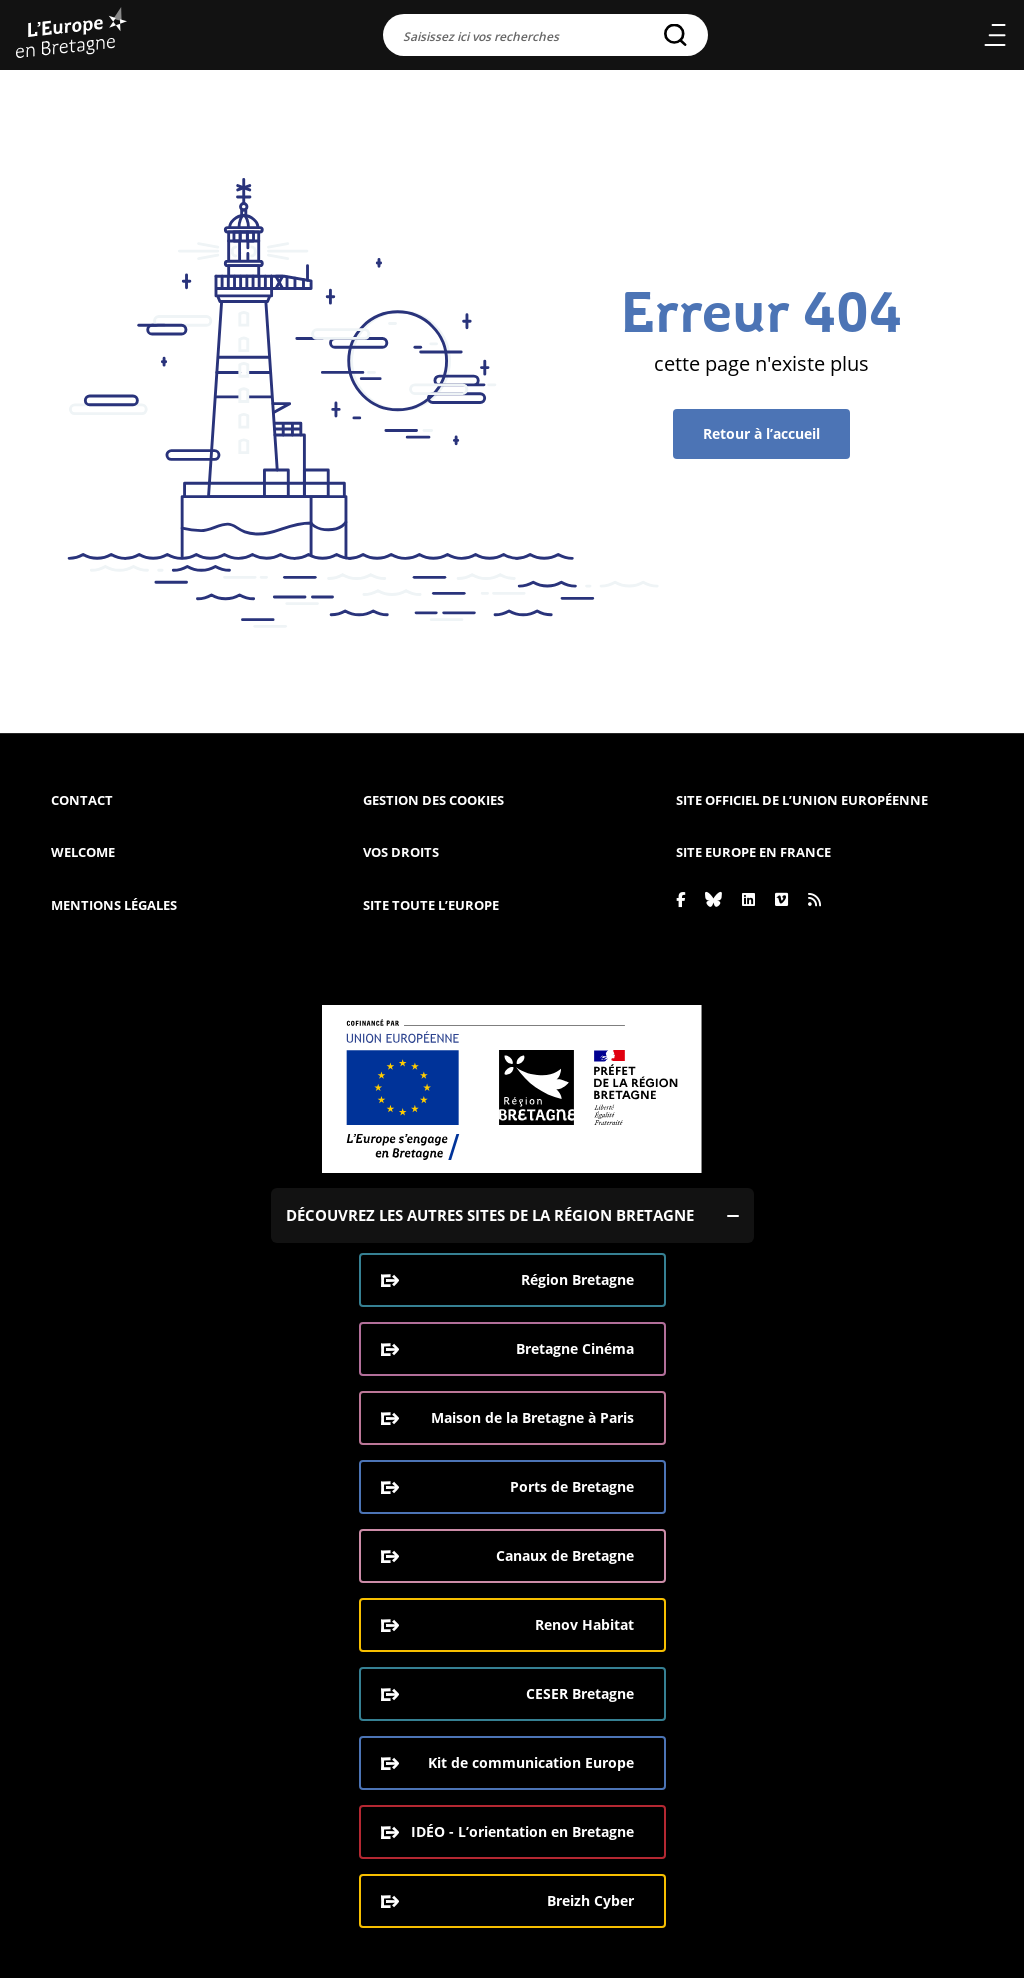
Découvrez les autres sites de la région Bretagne (490, 1215)
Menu (994, 35)
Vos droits (401, 852)
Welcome (83, 852)
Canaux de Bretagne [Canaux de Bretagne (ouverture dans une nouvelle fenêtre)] (565, 1555)
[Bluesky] (713, 899)
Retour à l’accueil (761, 433)
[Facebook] (680, 899)
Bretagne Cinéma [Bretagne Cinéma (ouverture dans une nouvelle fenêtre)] (575, 1348)
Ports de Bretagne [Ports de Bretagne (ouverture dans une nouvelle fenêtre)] (572, 1486)
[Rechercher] (675, 35)
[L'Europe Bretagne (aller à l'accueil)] (71, 35)
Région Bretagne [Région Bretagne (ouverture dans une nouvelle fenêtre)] (577, 1279)
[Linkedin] (748, 899)
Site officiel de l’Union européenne (802, 800)
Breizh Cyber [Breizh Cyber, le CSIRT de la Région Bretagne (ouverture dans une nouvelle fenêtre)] (590, 1900)
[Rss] (814, 899)
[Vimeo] (781, 899)
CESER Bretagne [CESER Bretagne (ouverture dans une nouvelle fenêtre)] (580, 1693)
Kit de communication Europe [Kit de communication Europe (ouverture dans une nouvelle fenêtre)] (531, 1762)
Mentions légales (114, 905)
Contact (82, 800)
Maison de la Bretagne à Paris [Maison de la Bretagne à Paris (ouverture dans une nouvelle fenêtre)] (532, 1417)
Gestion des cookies (433, 800)
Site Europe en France (753, 852)
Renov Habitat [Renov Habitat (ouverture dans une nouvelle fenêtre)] (584, 1624)
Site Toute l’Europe (431, 905)
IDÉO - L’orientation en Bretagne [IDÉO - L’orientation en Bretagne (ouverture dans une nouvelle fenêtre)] (522, 1831)
